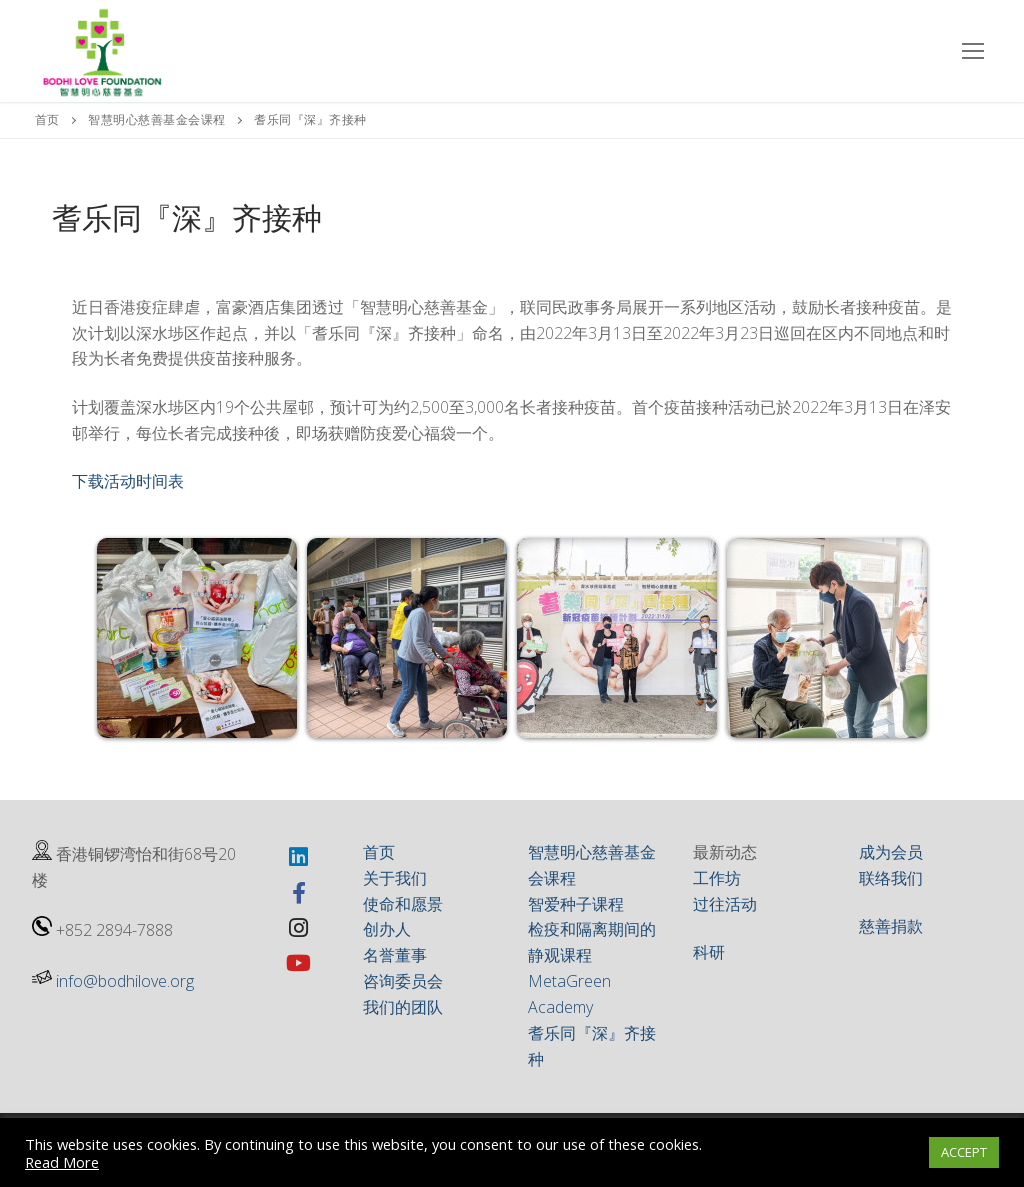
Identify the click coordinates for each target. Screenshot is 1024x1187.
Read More (62, 1162)
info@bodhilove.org (125, 981)
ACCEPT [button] (964, 1152)
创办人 (387, 929)
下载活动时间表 (128, 481)
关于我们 (395, 878)
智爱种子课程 (576, 904)
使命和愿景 (403, 904)
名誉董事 (395, 955)
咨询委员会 (403, 981)
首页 (47, 119)
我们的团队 (403, 1007)
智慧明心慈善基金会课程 (157, 119)
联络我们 (891, 878)
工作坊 (717, 878)
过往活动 (725, 904)
